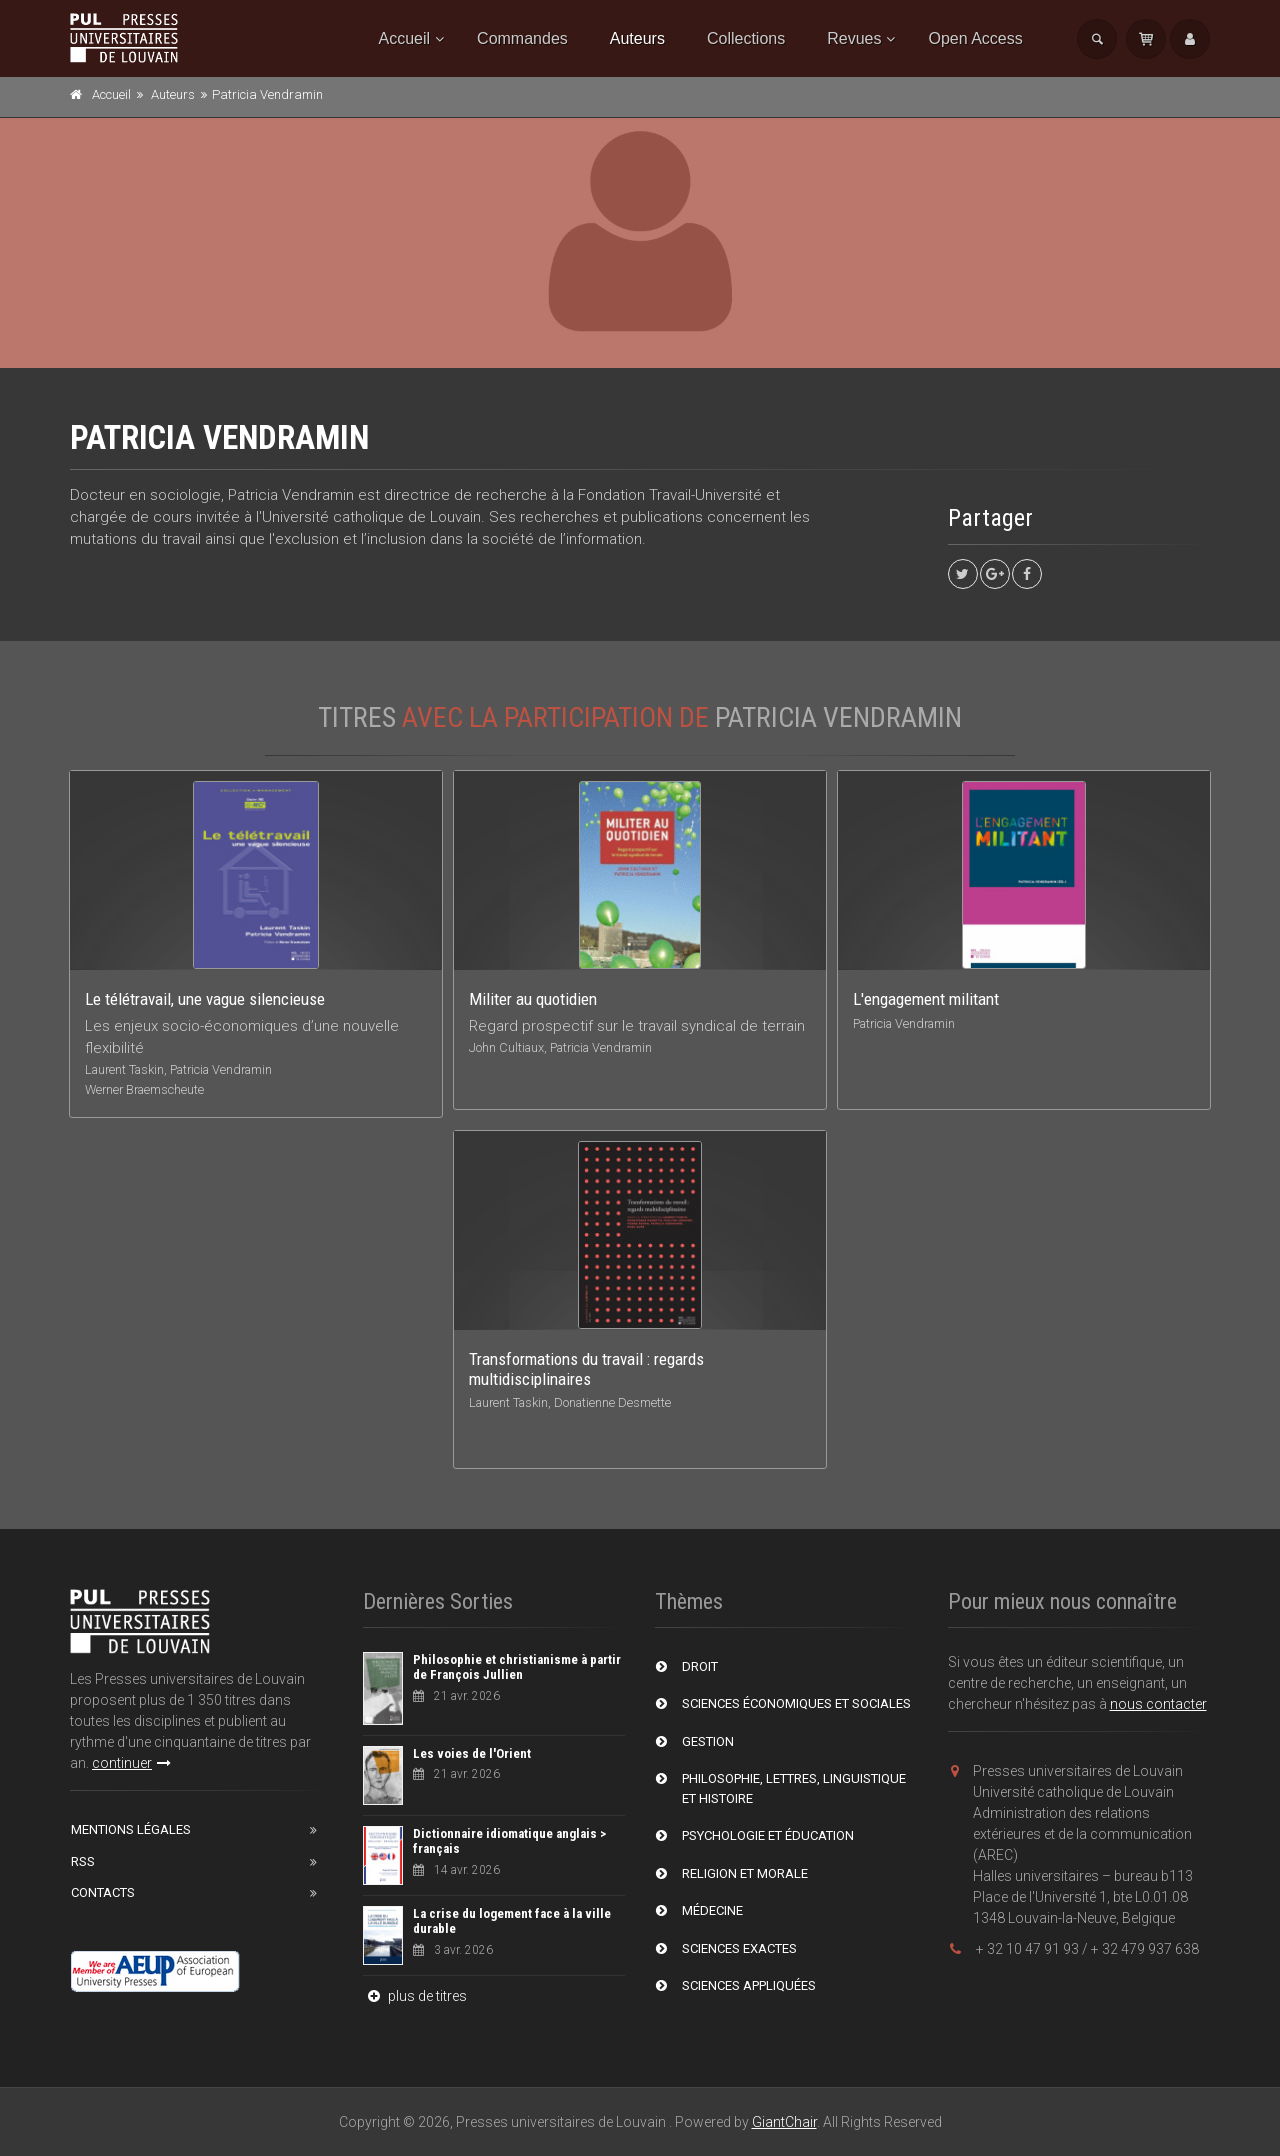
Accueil (405, 38)
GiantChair (784, 2122)
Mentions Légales (131, 1829)
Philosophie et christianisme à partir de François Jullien (517, 1667)
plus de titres (415, 1996)
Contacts (103, 1892)
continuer (131, 1763)
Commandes (522, 38)
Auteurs (637, 38)
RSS (83, 1861)
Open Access (975, 38)
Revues (854, 38)
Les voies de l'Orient (472, 1753)
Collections (746, 38)
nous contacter (1158, 1704)
